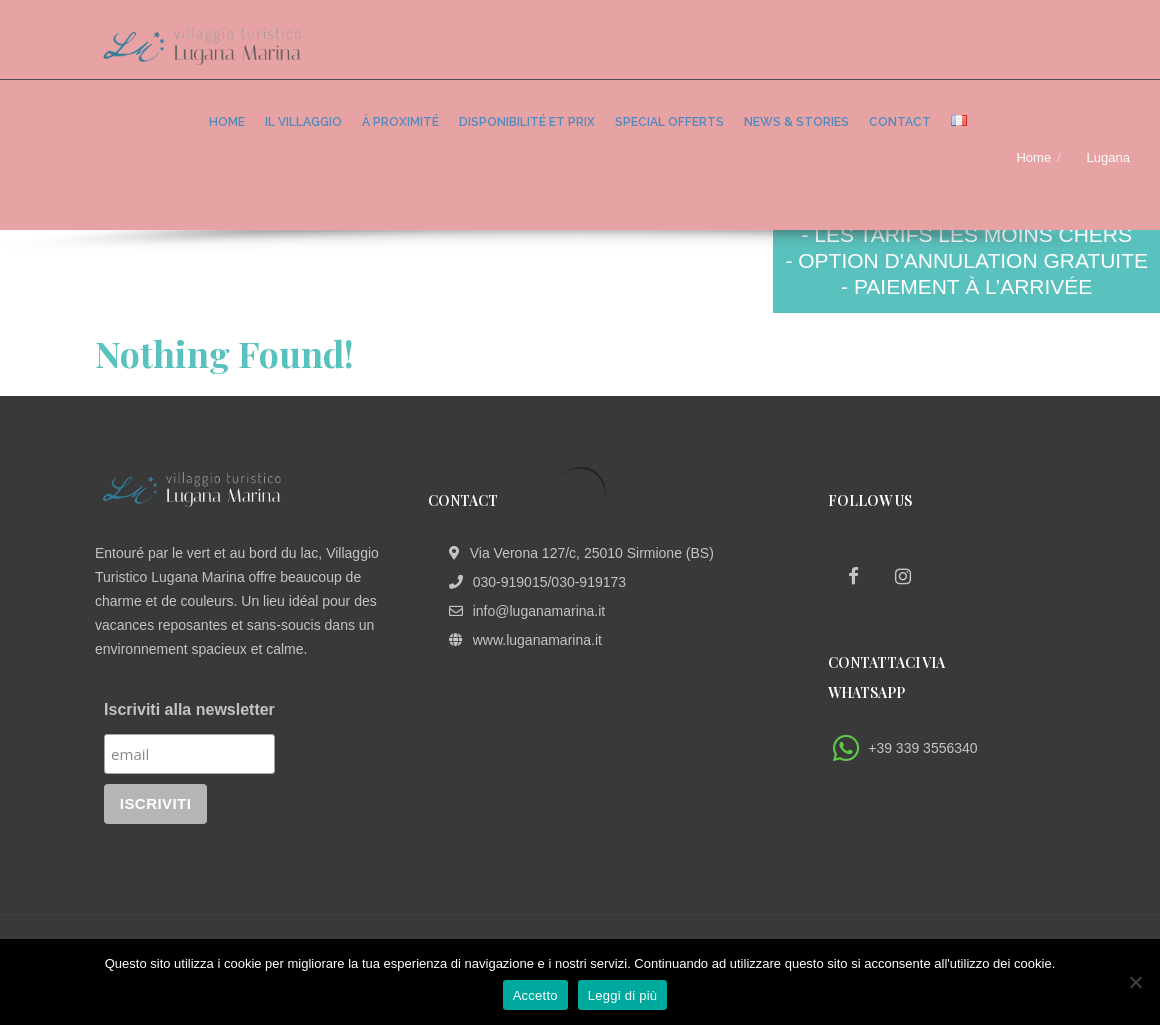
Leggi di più (623, 995)
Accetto (535, 995)
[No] (1135, 982)
